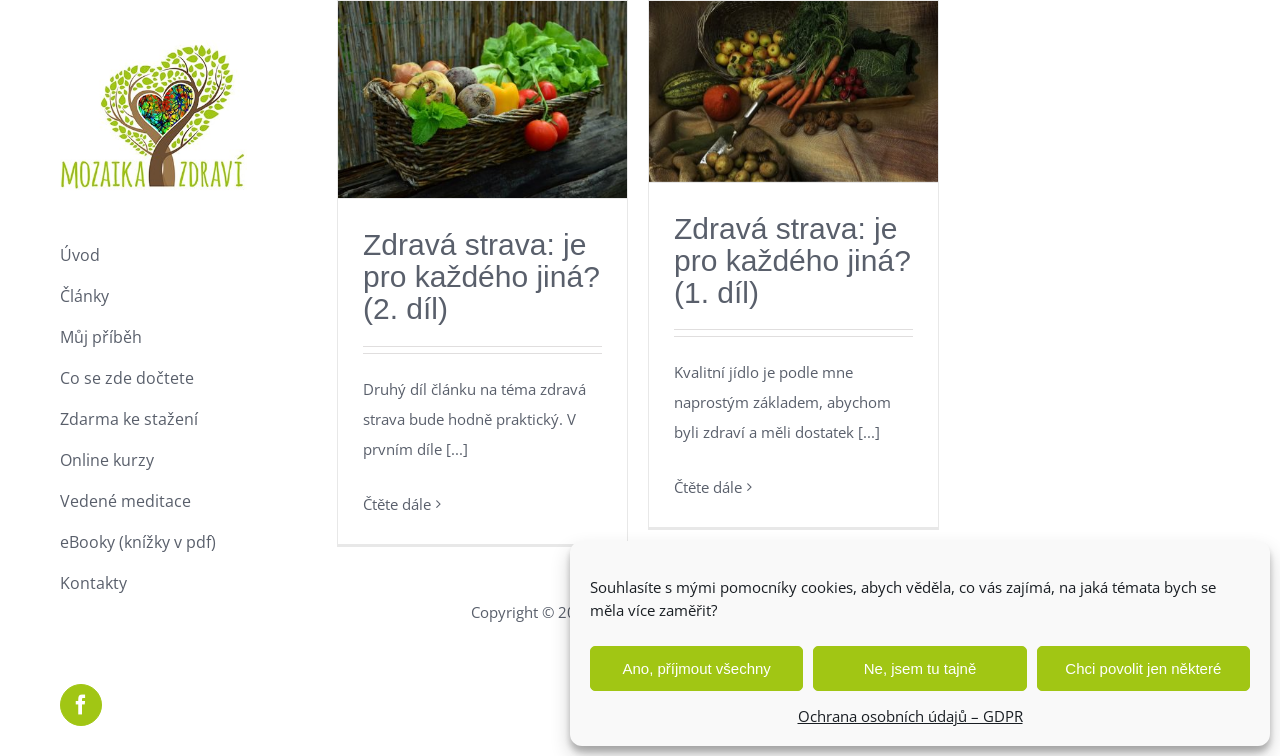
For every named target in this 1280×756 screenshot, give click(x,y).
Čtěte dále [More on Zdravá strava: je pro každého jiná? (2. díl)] (397, 504)
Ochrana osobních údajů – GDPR (910, 716)
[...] (457, 449)
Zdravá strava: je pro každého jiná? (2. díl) (481, 276)
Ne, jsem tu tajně (920, 668)
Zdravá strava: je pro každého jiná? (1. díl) (792, 260)
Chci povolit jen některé (1143, 668)
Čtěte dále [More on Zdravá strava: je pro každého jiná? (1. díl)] (708, 487)
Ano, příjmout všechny (696, 668)
